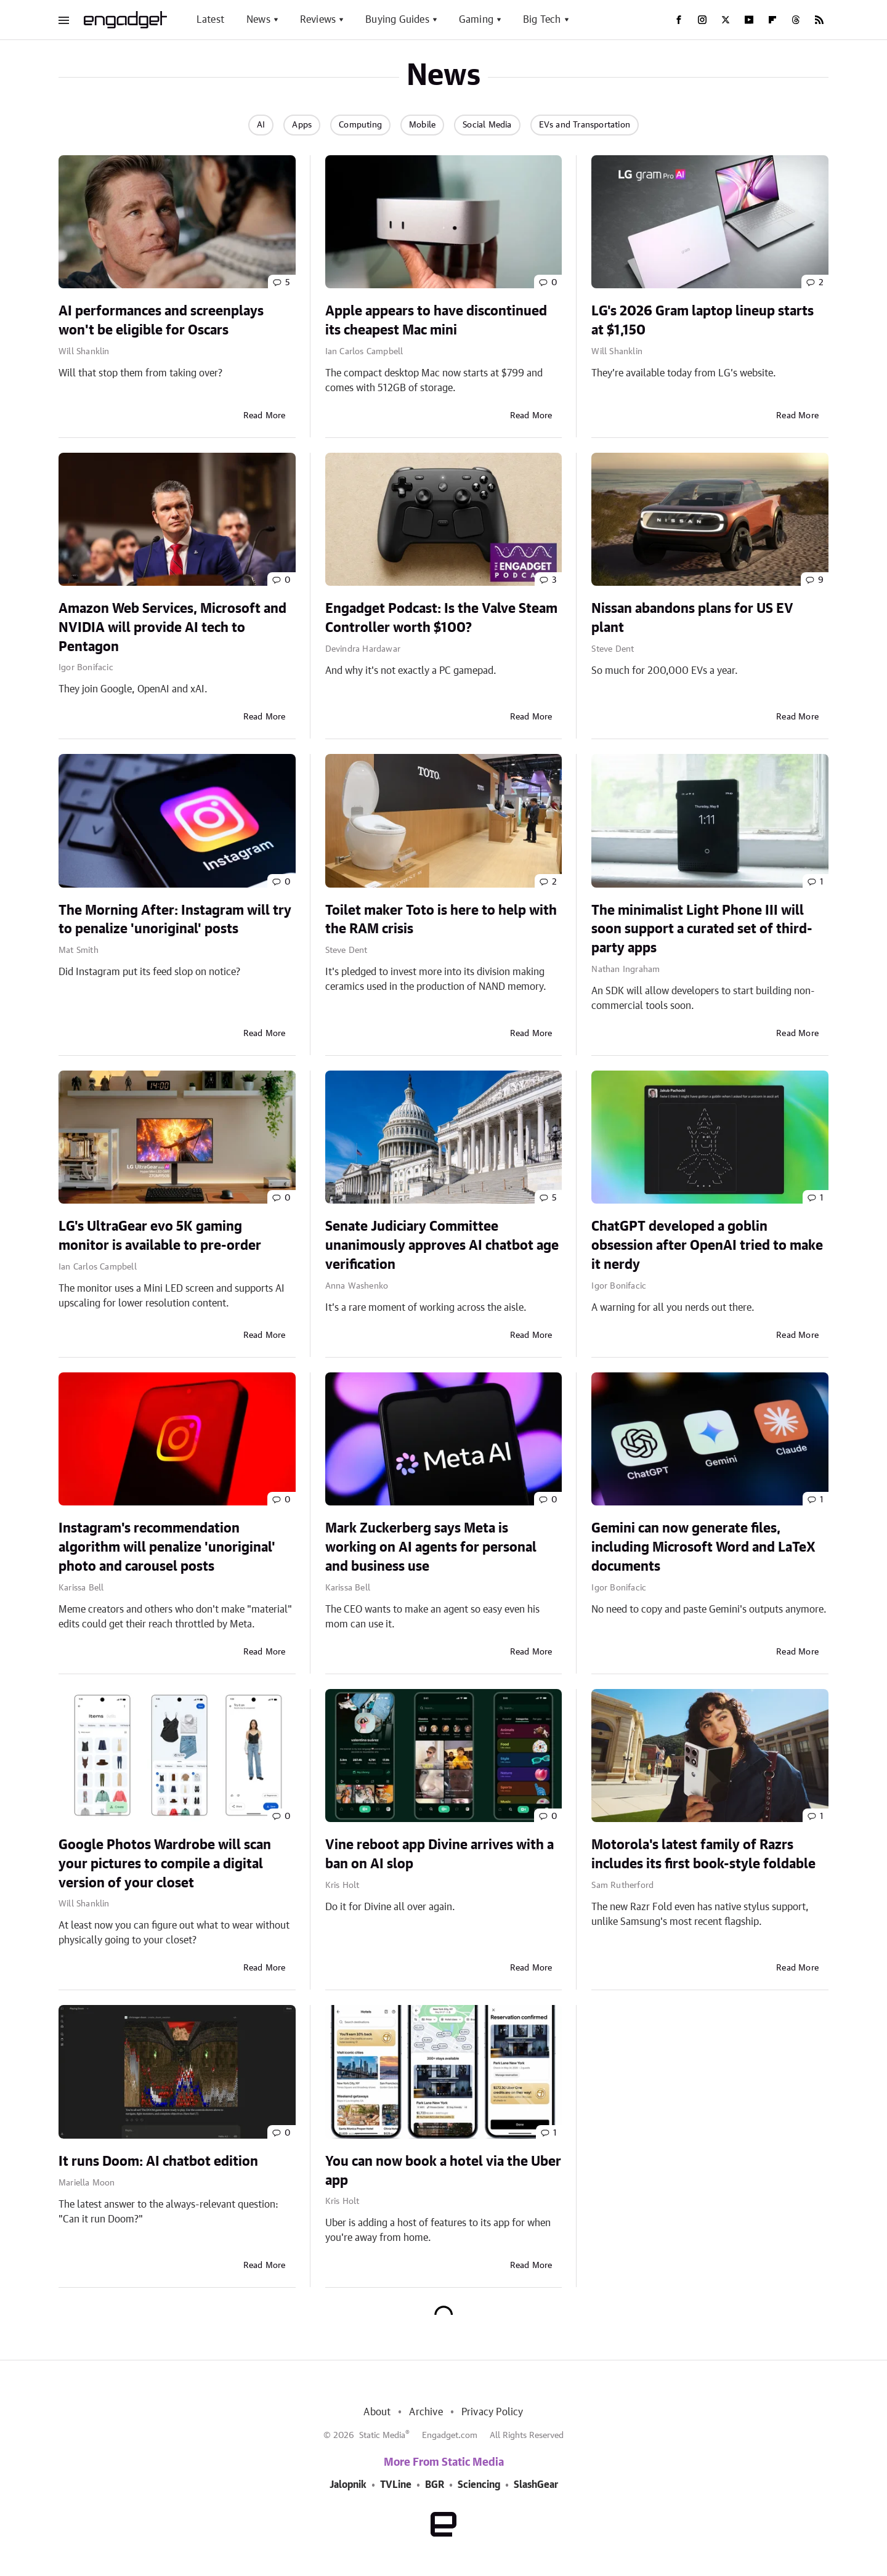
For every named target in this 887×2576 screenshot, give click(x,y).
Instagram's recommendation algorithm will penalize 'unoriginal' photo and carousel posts (167, 1547)
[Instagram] (702, 19)
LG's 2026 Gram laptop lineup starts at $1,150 (702, 320)
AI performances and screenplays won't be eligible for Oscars (161, 320)
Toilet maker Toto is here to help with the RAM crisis (441, 920)
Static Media (382, 2435)
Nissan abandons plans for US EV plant (692, 618)
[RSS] (819, 19)
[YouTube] (749, 19)
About (377, 2412)
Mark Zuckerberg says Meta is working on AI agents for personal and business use (431, 1547)
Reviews (318, 20)
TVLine (395, 2485)
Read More (264, 415)
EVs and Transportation (584, 125)
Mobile (422, 125)
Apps (302, 125)
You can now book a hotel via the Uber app (443, 2171)
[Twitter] (725, 19)
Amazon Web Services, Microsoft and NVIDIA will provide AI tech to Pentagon (172, 628)
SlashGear (536, 2485)
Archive (425, 2412)
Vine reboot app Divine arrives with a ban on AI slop (439, 1854)
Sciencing (479, 2485)
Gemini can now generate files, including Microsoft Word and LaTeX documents (703, 1547)
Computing (360, 125)
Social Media (487, 125)
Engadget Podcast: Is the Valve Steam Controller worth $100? (441, 618)
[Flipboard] (772, 19)
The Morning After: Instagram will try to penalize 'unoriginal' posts (175, 920)
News (258, 20)
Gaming (476, 20)
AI (261, 125)
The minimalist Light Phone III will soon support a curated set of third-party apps (701, 929)
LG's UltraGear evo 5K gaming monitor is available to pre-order (160, 1236)
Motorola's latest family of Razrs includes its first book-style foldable (703, 1854)
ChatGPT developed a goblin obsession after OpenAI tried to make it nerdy (707, 1245)
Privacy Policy (492, 2412)
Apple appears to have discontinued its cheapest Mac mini (436, 320)
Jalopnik (348, 2485)
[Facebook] (679, 19)
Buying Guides (397, 20)
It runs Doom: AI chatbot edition (158, 2161)
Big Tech (542, 20)
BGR (434, 2485)
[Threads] (796, 19)
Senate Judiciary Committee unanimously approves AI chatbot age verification (442, 1245)
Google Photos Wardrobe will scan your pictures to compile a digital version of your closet (165, 1864)
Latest (210, 20)
